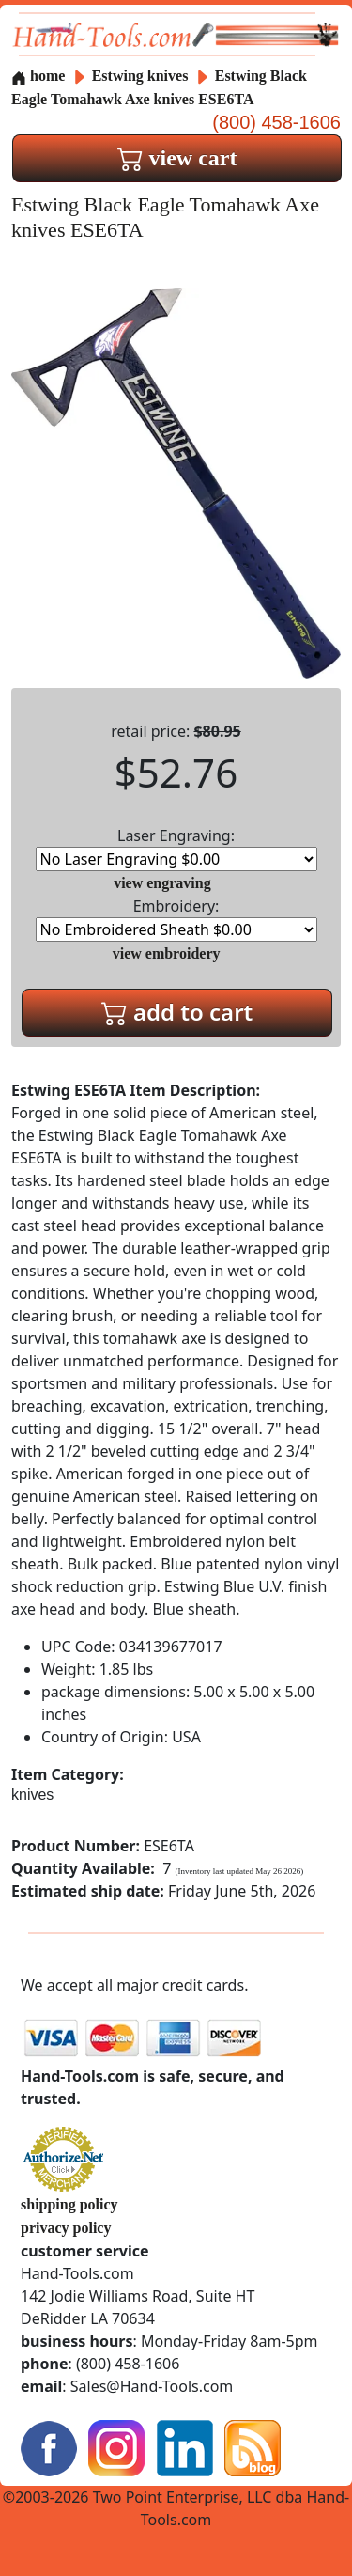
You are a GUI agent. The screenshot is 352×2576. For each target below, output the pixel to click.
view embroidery (167, 953)
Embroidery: (176, 919)
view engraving (162, 883)
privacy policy (66, 2228)
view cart (177, 158)
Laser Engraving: (176, 848)
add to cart (177, 1011)
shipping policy (69, 2204)
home (38, 76)
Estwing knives (140, 76)
